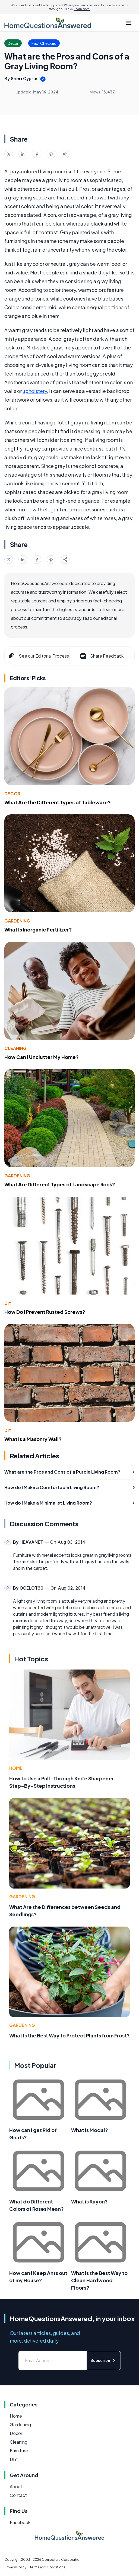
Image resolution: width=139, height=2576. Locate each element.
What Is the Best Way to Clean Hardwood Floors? (99, 2280)
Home (16, 1768)
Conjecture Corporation (61, 2560)
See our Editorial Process (38, 656)
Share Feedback (101, 656)
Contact (18, 2495)
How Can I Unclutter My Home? (41, 1057)
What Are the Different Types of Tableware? (57, 802)
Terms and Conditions (47, 2567)
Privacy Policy (15, 2567)
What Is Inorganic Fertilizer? (38, 929)
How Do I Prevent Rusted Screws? (44, 1312)
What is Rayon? (89, 2201)
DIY (7, 1303)
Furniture (19, 2450)
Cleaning (15, 1048)
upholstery (35, 391)
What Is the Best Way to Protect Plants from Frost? (69, 2035)
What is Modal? (89, 2130)
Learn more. (82, 9)
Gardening (17, 921)
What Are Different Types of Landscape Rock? (59, 1184)
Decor (12, 793)
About (16, 2486)
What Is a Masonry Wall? (33, 1439)
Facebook (20, 2522)
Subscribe (103, 2360)
